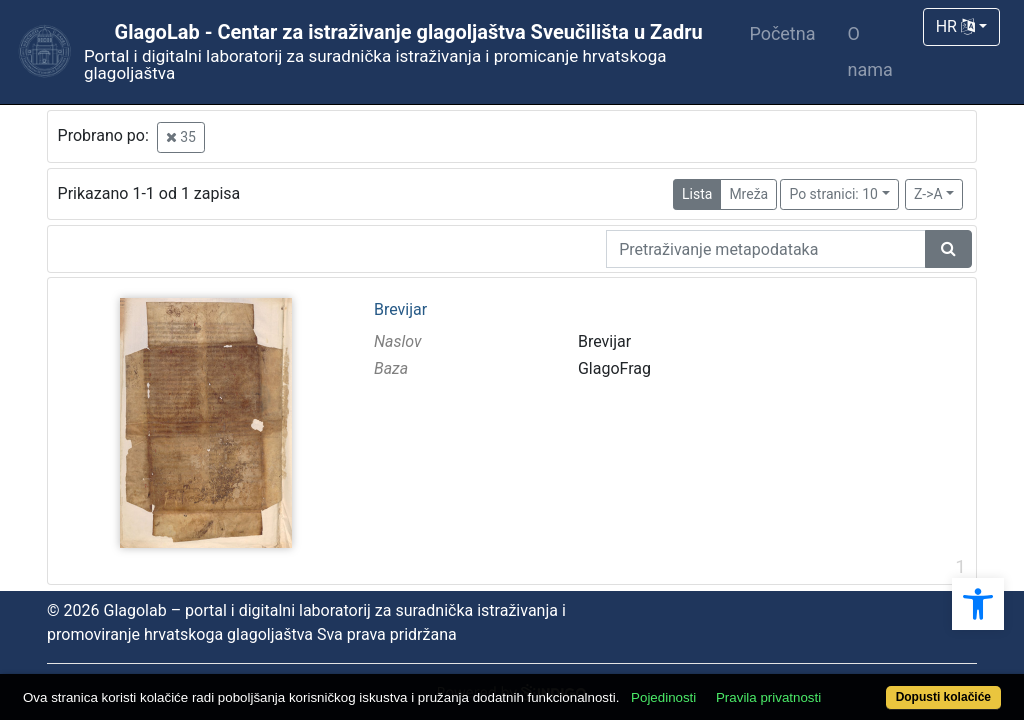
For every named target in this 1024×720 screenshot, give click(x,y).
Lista (697, 194)
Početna (782, 33)
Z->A (928, 194)
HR (955, 26)
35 (181, 137)
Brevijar (400, 310)
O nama (869, 51)
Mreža (748, 194)
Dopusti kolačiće (887, 686)
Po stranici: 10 (833, 194)
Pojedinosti (714, 662)
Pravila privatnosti (819, 662)
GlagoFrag (614, 368)
